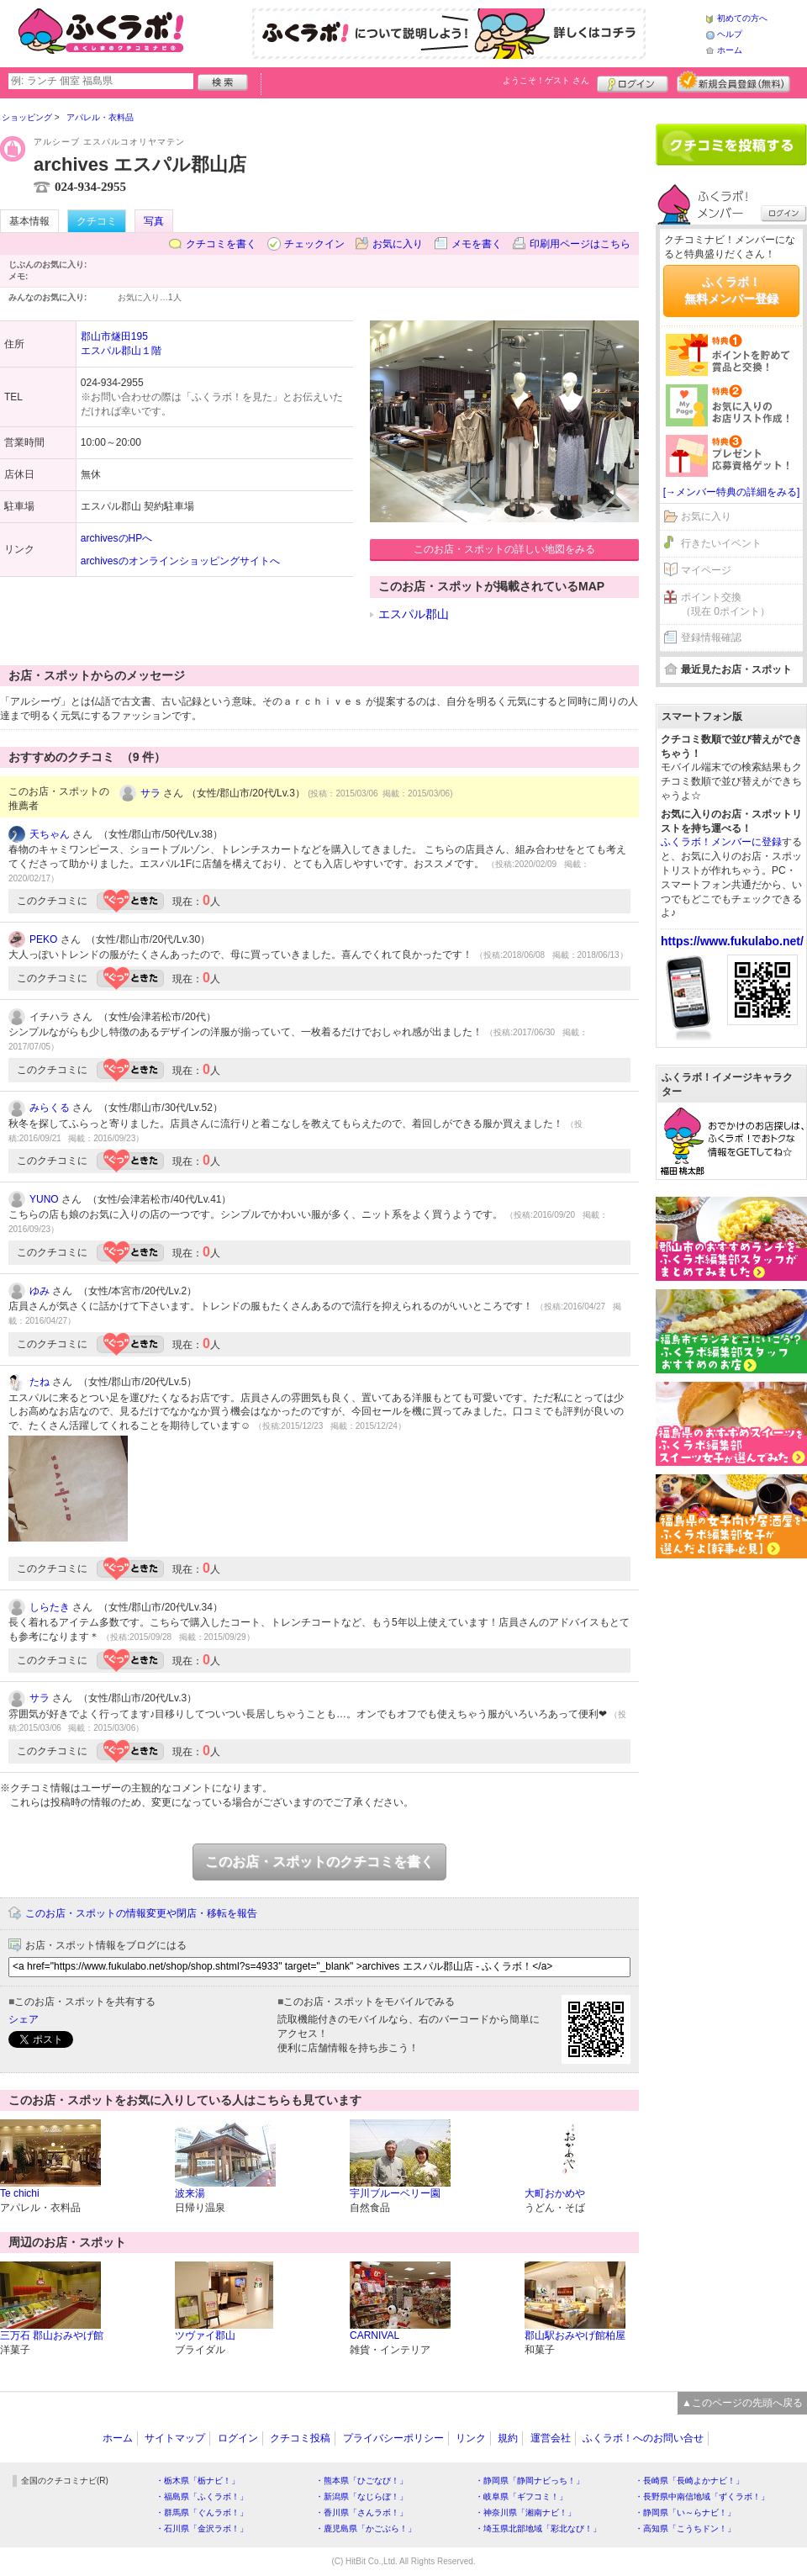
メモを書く (476, 244)
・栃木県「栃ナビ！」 (198, 2480)
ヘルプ (729, 34)
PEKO (43, 939)
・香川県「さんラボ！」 (361, 2512)
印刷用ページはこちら (580, 244)
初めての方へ (742, 18)
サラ (150, 793)
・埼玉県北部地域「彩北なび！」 (538, 2528)
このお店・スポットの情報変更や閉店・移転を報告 (141, 1913)
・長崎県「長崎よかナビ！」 (689, 2480)
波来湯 (190, 2193)
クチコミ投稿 (300, 2438)
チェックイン (314, 244)
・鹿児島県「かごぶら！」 (365, 2528)
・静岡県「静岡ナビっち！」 (529, 2480)
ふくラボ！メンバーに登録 (721, 842)
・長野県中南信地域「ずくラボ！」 (702, 2496)
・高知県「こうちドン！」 (685, 2528)
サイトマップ (175, 2438)
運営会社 (550, 2438)
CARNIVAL (374, 2335)
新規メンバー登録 (733, 82)
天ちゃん (49, 834)
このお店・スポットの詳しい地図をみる (504, 549)
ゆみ (39, 1291)
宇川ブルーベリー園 (395, 2193)
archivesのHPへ (116, 538)
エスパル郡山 (413, 614)
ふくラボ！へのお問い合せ (643, 2438)
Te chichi (20, 2193)
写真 (154, 221)
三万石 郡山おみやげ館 (51, 2335)
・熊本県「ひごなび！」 (361, 2480)
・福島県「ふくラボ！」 (202, 2496)
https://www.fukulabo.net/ (732, 941)
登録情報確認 (711, 637)
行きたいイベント (721, 543)
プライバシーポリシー (393, 2438)
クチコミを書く (221, 244)
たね (39, 1382)
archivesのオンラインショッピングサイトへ (180, 561)
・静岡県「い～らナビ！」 (685, 2512)
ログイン (632, 82)
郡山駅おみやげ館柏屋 (575, 2335)
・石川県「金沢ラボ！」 (202, 2528)
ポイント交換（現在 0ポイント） (725, 604)
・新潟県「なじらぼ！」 (361, 2496)
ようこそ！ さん (546, 80)
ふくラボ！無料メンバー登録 (731, 290)
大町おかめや (555, 2193)
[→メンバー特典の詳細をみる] (731, 492)
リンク (471, 2438)
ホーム (729, 50)
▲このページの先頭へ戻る (742, 2403)
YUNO (44, 1199)
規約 (508, 2438)
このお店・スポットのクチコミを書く (319, 1861)
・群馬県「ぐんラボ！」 (202, 2512)
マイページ (706, 570)
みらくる (49, 1107)
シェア (23, 2019)
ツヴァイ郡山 (205, 2335)
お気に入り (397, 244)
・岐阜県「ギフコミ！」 (521, 2496)
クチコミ (96, 221)
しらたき (49, 1607)
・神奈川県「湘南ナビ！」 (525, 2512)
